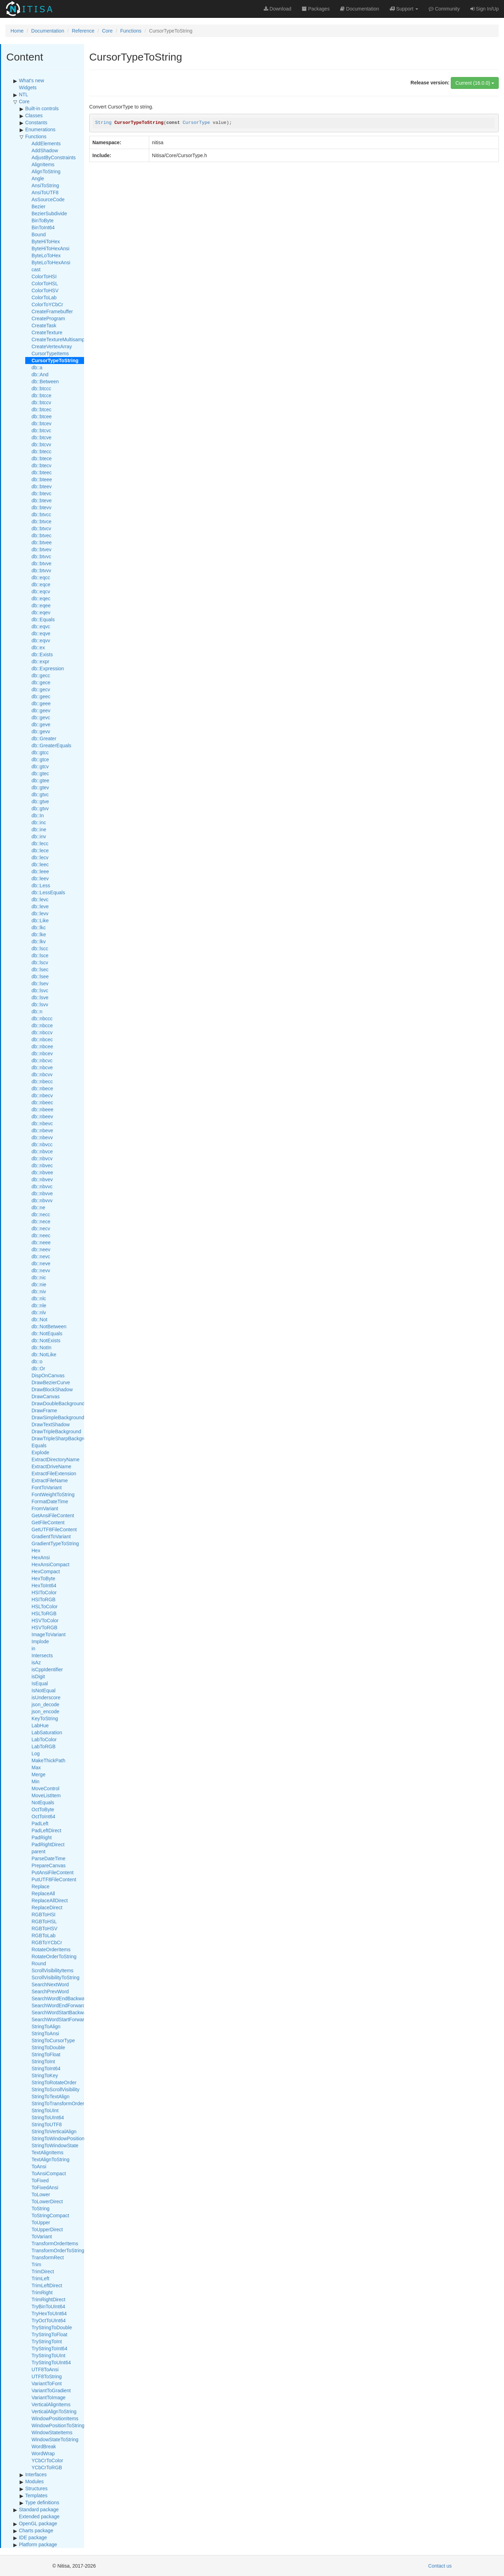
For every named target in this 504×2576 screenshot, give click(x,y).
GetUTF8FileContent (54, 1529)
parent (39, 1851)
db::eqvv (41, 640)
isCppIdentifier (47, 1669)
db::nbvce (42, 1151)
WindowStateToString (55, 2439)
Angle (38, 178)
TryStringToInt (47, 2341)
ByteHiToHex (46, 241)
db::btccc (41, 388)
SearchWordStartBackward (61, 2012)
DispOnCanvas (48, 1375)
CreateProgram (48, 318)
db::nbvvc (42, 1186)
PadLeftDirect (46, 1830)
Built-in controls (42, 108)
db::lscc (40, 948)
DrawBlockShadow (52, 1389)
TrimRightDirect (48, 2299)
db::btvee (42, 542)
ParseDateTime (48, 1858)
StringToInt (43, 2061)
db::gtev (40, 787)
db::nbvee (42, 1172)
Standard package (39, 2509)
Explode (40, 1452)
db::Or (38, 1368)
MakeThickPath (48, 1760)
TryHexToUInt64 (49, 2313)
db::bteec (42, 472)
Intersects (42, 1655)
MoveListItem (46, 1795)
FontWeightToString (53, 1494)
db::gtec (40, 773)
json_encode (45, 1711)
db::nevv (41, 1270)
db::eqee (41, 605)
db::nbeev (42, 1116)
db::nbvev (42, 1179)
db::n (37, 1011)
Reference (83, 31)
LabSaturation (47, 1732)
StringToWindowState (55, 2145)
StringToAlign (46, 2026)
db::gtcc (40, 752)
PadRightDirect (48, 1844)
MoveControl (45, 1788)
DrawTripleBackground (56, 1431)
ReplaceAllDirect (50, 1900)
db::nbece (42, 1088)
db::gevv (41, 731)
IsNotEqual (43, 1690)
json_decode (45, 1704)
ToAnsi (39, 2166)
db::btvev (41, 549)
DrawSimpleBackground (58, 1417)
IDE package (33, 2537)
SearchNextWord (50, 1984)
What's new (31, 80)
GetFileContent (48, 1522)
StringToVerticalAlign (54, 2131)
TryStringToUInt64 (51, 2362)
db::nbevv (42, 1137)
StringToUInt (45, 2110)
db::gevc (41, 717)
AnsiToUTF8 (45, 192)
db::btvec (41, 535)
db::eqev (41, 612)
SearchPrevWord (50, 1991)
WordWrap (43, 2453)
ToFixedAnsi (45, 2187)
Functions (130, 31)
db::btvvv (41, 570)
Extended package (39, 2516)
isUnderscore (46, 1697)
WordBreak (44, 2446)
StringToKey (45, 2075)
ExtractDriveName (51, 1466)
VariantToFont (47, 2383)
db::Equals (43, 619)
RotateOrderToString (54, 1956)
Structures (36, 2488)
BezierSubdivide (49, 213)
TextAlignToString (50, 2159)
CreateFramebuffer (52, 311)
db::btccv (41, 402)
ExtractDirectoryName (56, 1459)
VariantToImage (48, 2397)
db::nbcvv (42, 1074)
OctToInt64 (43, 1816)
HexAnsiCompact (50, 1564)
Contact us (440, 2566)
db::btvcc (41, 514)
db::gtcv (40, 766)
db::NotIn (41, 1347)
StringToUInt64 (48, 2117)
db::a (37, 367)
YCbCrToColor (47, 2460)
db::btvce (41, 521)
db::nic (39, 1277)
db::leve (40, 906)
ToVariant (42, 2236)
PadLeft (40, 1823)
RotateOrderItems (51, 1949)
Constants (36, 122)
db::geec (41, 696)
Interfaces (36, 2474)
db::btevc (41, 493)
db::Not (39, 1319)
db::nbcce (42, 1025)
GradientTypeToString (55, 1543)
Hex (36, 1550)
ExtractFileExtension (54, 1473)
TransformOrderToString (58, 2250)
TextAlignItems (47, 2152)
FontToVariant (47, 1487)
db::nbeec (42, 1102)
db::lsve (40, 997)
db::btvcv (41, 528)
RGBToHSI (43, 1914)
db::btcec (41, 409)
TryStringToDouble (52, 2327)
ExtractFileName (50, 1480)
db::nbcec (42, 1039)
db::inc (39, 822)
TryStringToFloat (49, 2334)
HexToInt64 (44, 1585)
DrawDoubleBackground (58, 1403)
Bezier (39, 206)
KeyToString (45, 1718)
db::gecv (41, 689)
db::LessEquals (48, 892)
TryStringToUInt (48, 2355)
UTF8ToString (47, 2376)
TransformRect (48, 2257)
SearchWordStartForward (59, 2019)
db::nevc (41, 1256)
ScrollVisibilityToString (56, 1977)
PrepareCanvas (48, 1865)
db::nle (39, 1305)
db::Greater (44, 738)
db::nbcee (42, 1046)
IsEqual (40, 1683)
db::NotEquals (47, 1333)
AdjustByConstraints (54, 157)
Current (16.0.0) (474, 83)
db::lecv (40, 857)
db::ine (39, 829)
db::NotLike (44, 1354)
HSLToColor (44, 1606)
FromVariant (45, 1508)
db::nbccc (42, 1018)
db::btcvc (41, 430)
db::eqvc (41, 626)
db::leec (40, 864)
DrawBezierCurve (51, 1382)
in (33, 1648)
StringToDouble (48, 2047)
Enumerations (40, 129)
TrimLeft (40, 2278)
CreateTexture (47, 332)
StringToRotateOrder (54, 2082)
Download (277, 9)
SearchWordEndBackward (60, 1998)
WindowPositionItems (55, 2418)
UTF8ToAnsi (45, 2369)
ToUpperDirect (47, 2229)
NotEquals (43, 1802)
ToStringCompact (50, 2215)
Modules (34, 2481)
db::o (37, 1361)
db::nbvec (42, 1165)
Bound (39, 234)
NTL (23, 94)
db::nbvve (42, 1193)
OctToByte (43, 1809)
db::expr (40, 661)
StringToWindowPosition (58, 2138)
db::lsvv (40, 1004)
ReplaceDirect (47, 1907)
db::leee (40, 871)
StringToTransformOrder (58, 2103)
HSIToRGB (43, 1599)
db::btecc (41, 451)
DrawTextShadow (51, 1424)
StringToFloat (46, 2054)
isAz (36, 1662)
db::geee (41, 703)
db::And (40, 374)
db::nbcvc (42, 1060)
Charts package (36, 2530)
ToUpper (41, 2222)
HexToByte (43, 1578)
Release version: (429, 82)
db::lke (39, 934)
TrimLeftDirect (47, 2285)
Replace (40, 1886)
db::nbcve (42, 1067)
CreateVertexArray (52, 346)
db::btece (42, 458)
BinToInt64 (43, 227)
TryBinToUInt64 (48, 2306)
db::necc (41, 1214)
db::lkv (39, 941)
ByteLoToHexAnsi (51, 262)
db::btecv (41, 465)
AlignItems (43, 164)
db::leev (40, 878)
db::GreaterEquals (51, 745)
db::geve (41, 724)
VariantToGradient (51, 2390)
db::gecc (41, 675)
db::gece (41, 682)
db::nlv (39, 1312)
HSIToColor (44, 1592)
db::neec (41, 1235)
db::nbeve (42, 1130)
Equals (39, 1445)
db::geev (41, 710)
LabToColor (44, 1739)
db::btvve (41, 563)
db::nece (41, 1221)
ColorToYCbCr (47, 304)
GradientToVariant (51, 1536)
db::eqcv (41, 591)
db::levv (40, 913)
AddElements (46, 143)
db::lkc (39, 927)
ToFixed (40, 2180)
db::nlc (39, 1298)
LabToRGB (43, 1746)
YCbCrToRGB (47, 2467)
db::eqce (41, 584)
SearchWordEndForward (58, 2005)
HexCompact (46, 1571)
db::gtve (40, 801)
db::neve (41, 1263)
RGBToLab (43, 1935)
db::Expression (48, 668)
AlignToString (46, 171)
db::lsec (40, 969)
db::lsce (40, 955)
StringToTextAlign (50, 2096)
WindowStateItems (52, 2432)
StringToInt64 (46, 2068)
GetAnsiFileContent (53, 1515)
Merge (39, 1774)
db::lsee (40, 976)
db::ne (38, 1207)
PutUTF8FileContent (54, 1879)
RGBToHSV (44, 1928)
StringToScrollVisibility (56, 2089)
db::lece (40, 850)
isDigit (38, 1676)
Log (36, 1753)
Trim (36, 2264)
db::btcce (41, 395)
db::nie (39, 1284)
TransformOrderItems (55, 2243)
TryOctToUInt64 (49, 2320)
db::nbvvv (42, 1200)
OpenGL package (38, 2523)
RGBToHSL (44, 1921)
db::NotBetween (49, 1326)
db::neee (41, 1242)
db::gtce (40, 759)
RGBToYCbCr (47, 1942)
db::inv (39, 836)
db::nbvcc (42, 1144)
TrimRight (42, 2292)
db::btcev (41, 423)
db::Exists (42, 654)
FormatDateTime (50, 1501)
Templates (36, 2495)
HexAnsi (41, 1557)
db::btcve (41, 437)
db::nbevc (42, 1123)
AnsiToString (45, 185)
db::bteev (42, 486)
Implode (40, 1641)
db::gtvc (40, 794)
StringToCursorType (53, 2040)
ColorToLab (44, 297)
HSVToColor (45, 1620)
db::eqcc (41, 577)
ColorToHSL (45, 283)
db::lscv (40, 962)
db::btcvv (41, 444)
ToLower (41, 2194)
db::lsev (40, 983)
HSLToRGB (44, 1613)
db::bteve (42, 500)
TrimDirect (43, 2271)
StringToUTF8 (47, 2124)
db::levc (40, 899)
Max (36, 1767)
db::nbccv (42, 1032)
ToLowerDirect (47, 2201)
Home (17, 31)
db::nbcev (42, 1053)
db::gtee (40, 780)
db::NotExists (46, 1340)
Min (36, 1781)
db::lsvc (40, 990)
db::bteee (42, 479)
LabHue (40, 1725)
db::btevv (41, 507)
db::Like (40, 920)
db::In (38, 815)
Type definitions (42, 2502)
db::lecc (40, 843)
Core (107, 31)
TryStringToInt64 (49, 2348)
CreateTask (44, 325)
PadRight (42, 1837)
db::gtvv (40, 808)
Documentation (47, 31)
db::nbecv (42, 1095)
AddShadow (45, 150)
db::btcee (42, 416)
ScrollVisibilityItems (53, 1970)
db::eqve (41, 633)
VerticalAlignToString (54, 2411)
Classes (34, 115)
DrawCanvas (46, 1396)
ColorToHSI (44, 276)
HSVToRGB (44, 1627)
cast (36, 269)
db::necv (41, 1228)
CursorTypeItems (50, 353)
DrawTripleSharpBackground (63, 1438)
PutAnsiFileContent (53, 1872)
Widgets (28, 87)
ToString (40, 2208)
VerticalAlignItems (51, 2404)
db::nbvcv (42, 1158)
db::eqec (41, 598)
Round (39, 1963)
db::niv (39, 1291)
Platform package (38, 2544)
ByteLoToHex (46, 255)
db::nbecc (42, 1081)
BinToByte (43, 220)
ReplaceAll (43, 1893)
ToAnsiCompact (49, 2173)
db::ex (38, 647)
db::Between (45, 381)
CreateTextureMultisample (60, 339)
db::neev (41, 1249)
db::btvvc (41, 556)
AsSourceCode (48, 199)
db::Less (41, 885)
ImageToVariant (48, 1634)
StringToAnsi (45, 2033)
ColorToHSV (45, 290)
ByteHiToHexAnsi (50, 248)
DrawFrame (44, 1410)
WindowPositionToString (58, 2425)
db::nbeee (42, 1109)
